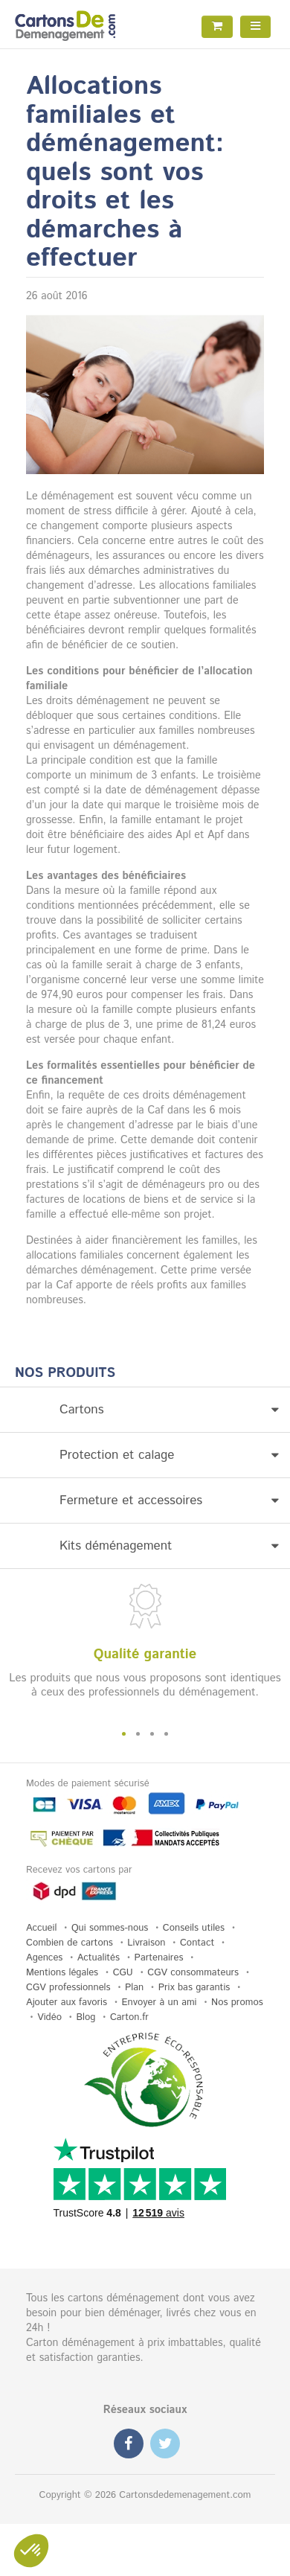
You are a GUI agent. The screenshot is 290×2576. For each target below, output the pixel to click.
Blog (85, 2017)
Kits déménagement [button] (169, 1546)
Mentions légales (62, 1973)
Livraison (146, 1943)
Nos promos (237, 2002)
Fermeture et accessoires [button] (169, 1500)
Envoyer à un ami (159, 2002)
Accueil (41, 1928)
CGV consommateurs (193, 1973)
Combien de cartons (69, 1943)
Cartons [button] (169, 1410)
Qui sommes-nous (109, 1928)
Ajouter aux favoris (66, 2002)
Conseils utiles (194, 1928)
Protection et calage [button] (169, 1455)
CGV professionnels (68, 1988)
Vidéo (49, 2017)
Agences (44, 1958)
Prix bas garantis (194, 1988)
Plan (134, 1988)
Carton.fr (129, 2017)
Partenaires (159, 1958)
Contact (197, 1943)
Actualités (98, 1958)
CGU (123, 1973)
